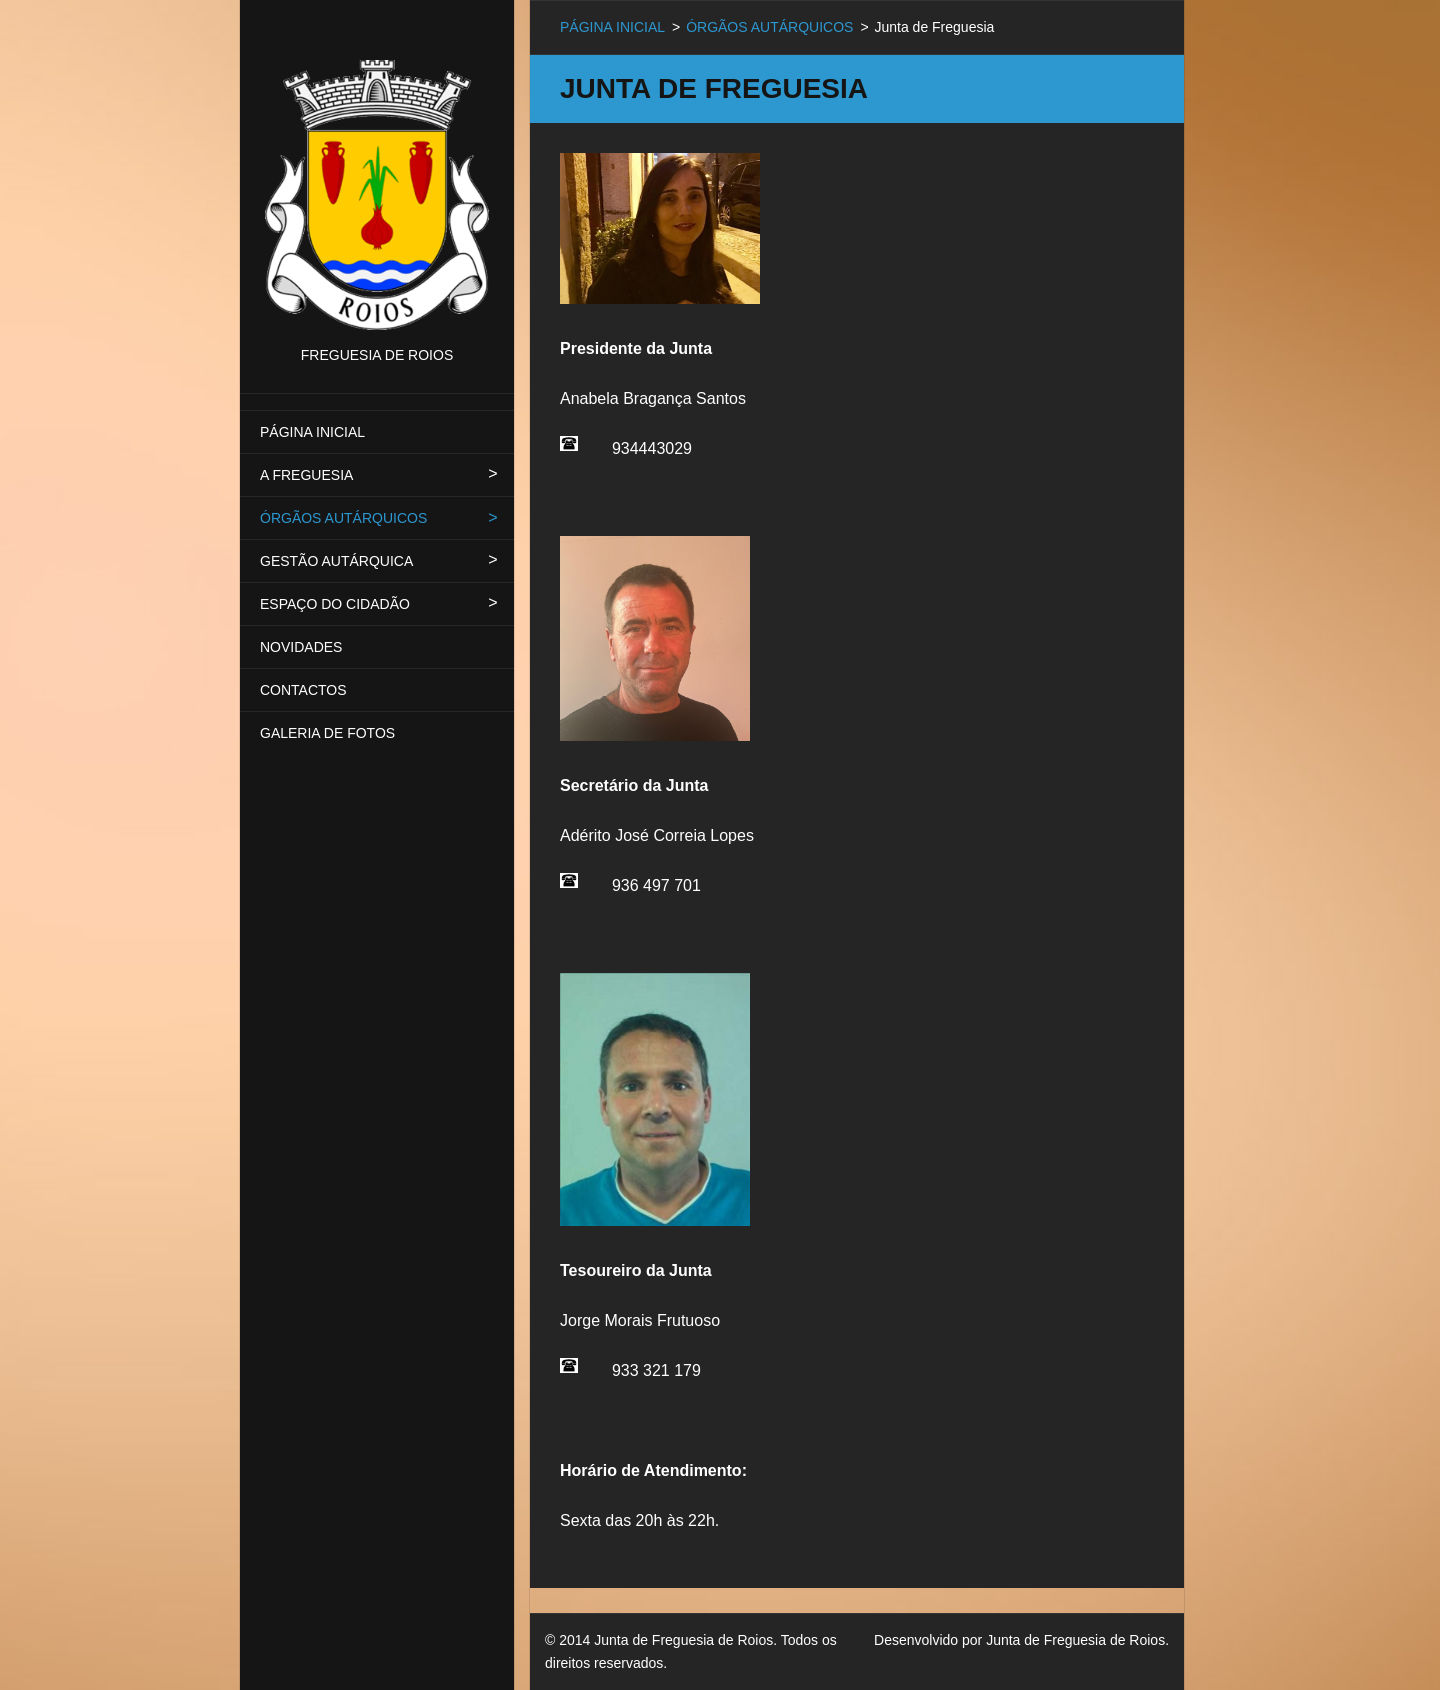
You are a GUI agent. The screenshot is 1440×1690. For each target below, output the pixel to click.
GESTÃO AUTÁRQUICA (336, 561)
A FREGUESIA (306, 475)
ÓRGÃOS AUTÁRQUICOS (343, 518)
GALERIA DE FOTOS (327, 733)
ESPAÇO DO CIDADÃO (335, 604)
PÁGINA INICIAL (312, 432)
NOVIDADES (301, 647)
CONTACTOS (303, 690)
